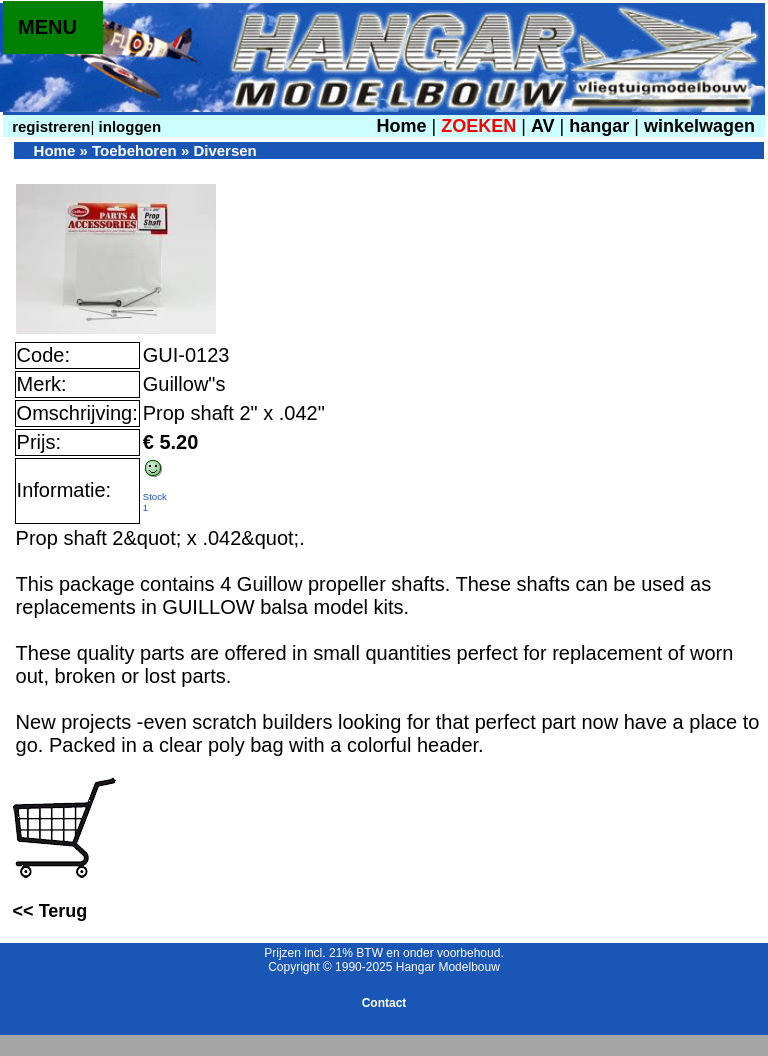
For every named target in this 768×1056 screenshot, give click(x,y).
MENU (47, 27)
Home (401, 126)
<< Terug (50, 911)
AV (545, 126)
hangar (599, 126)
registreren (49, 126)
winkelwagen (699, 126)
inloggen (127, 126)
